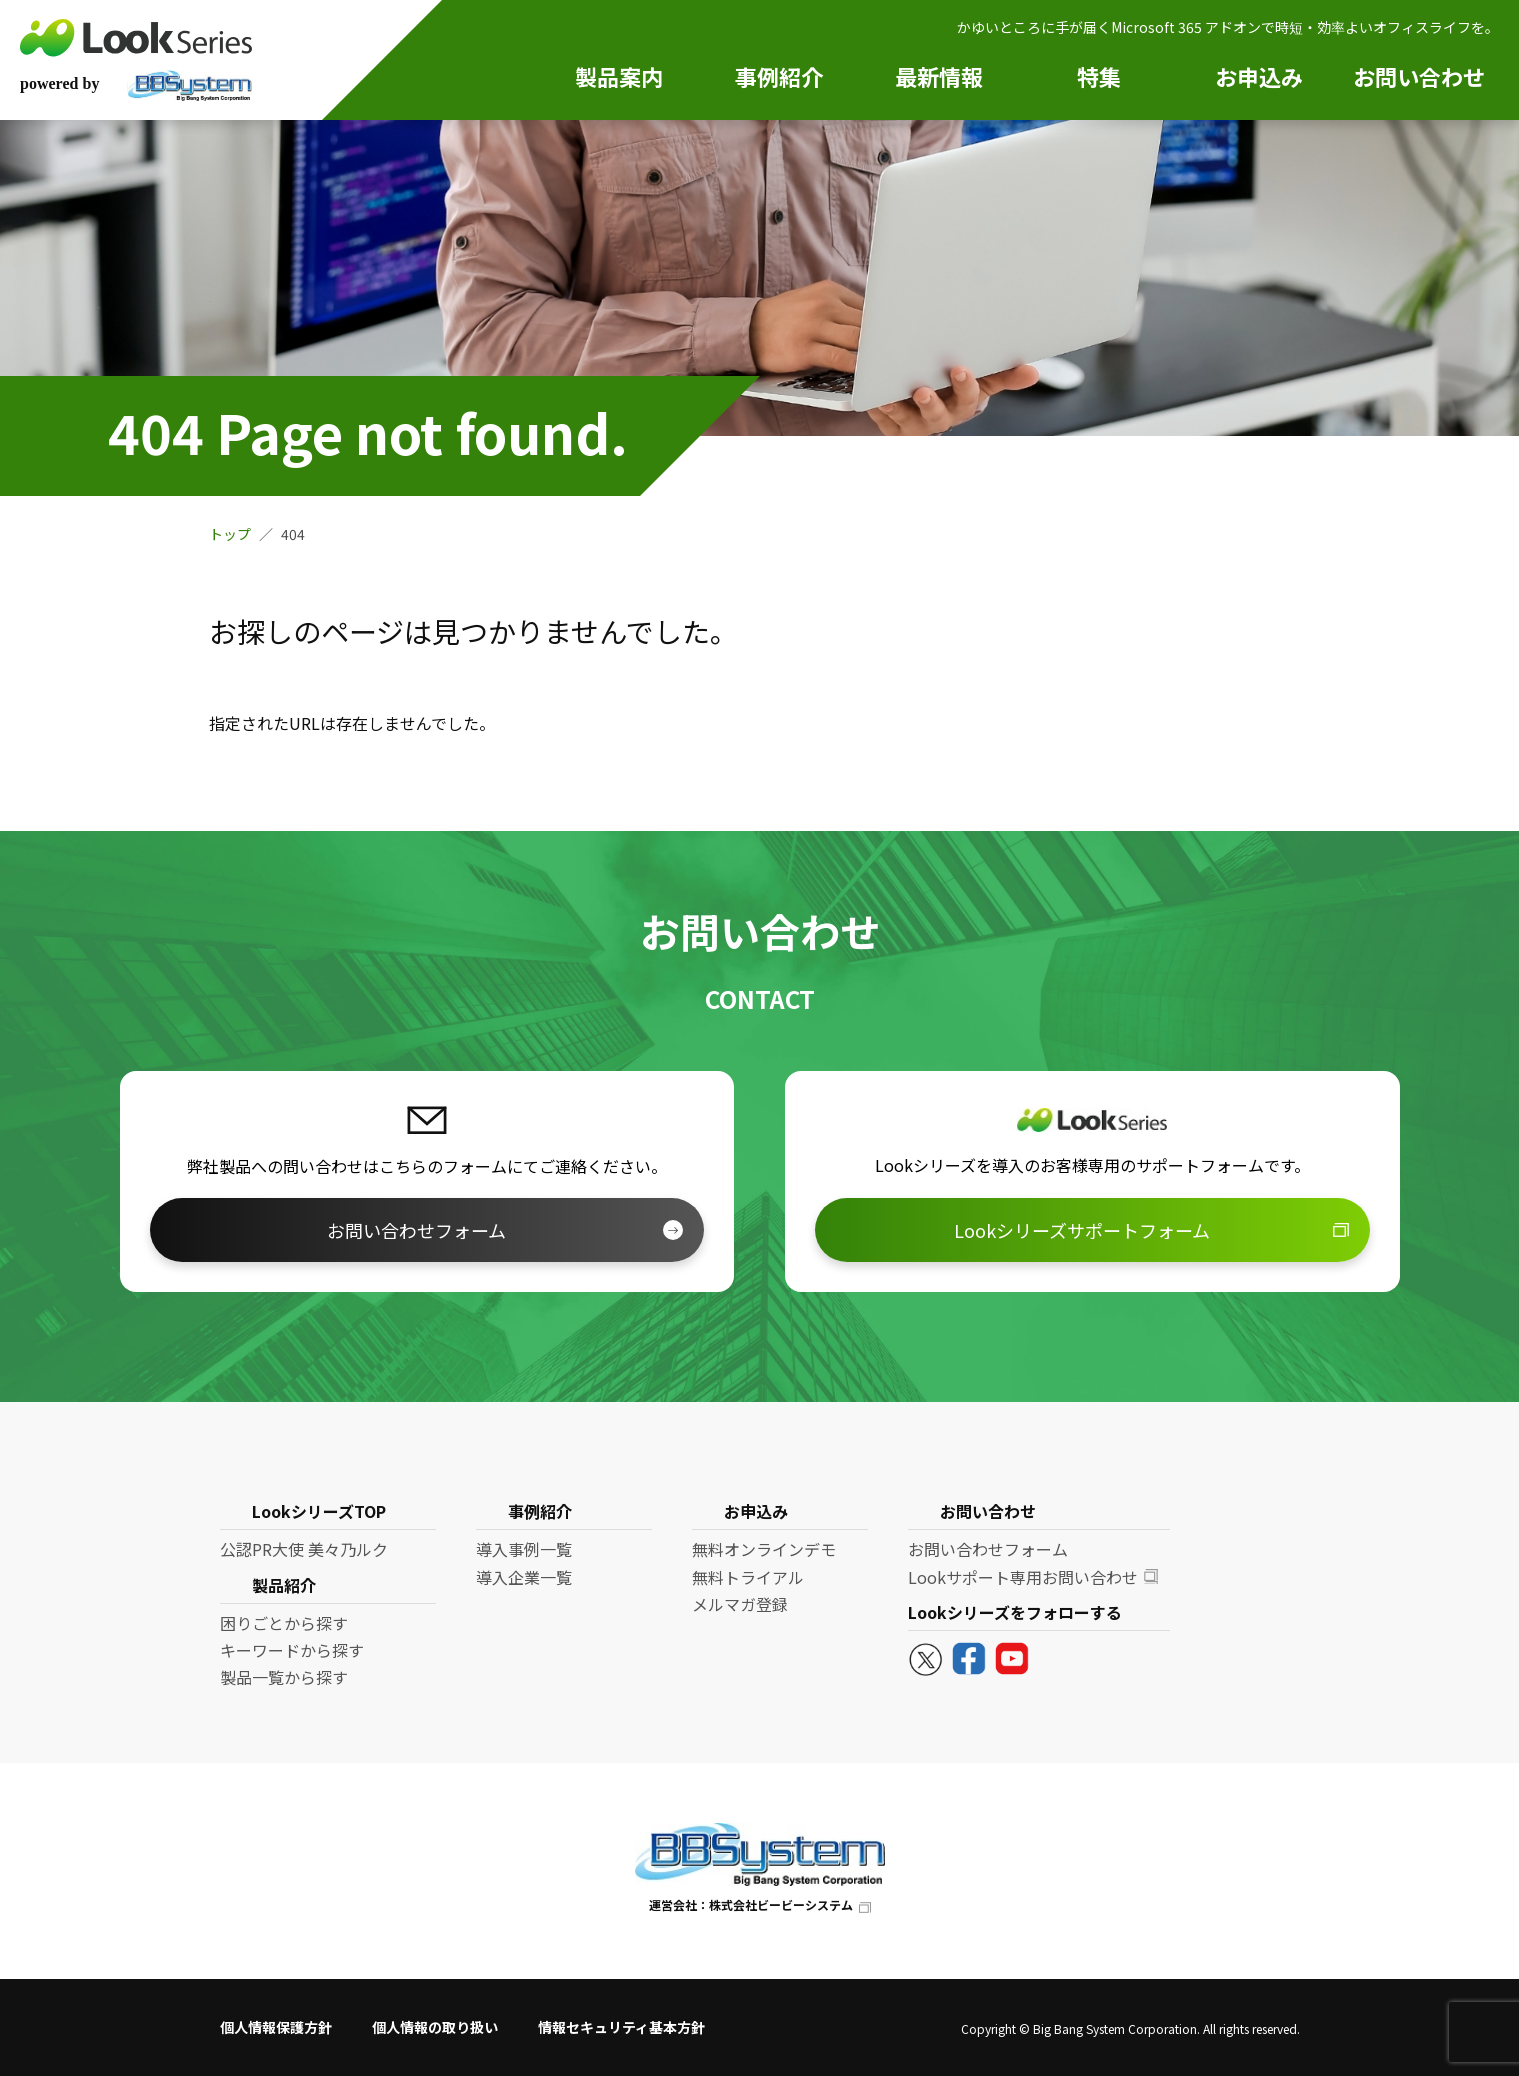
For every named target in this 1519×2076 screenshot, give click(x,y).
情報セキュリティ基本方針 (621, 2027)
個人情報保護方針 (276, 2027)
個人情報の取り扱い (435, 2027)
